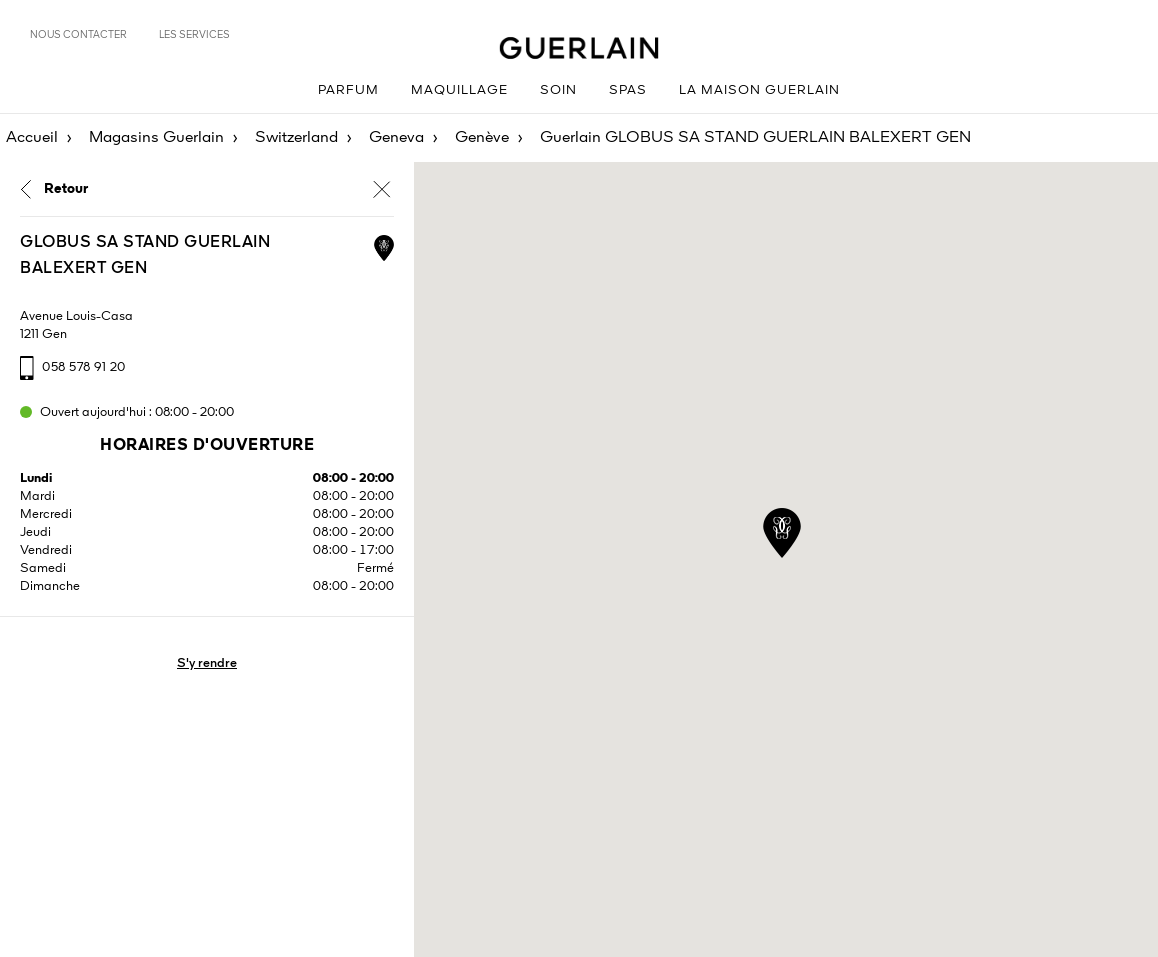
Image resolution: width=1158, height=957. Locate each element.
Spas (628, 90)
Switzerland (296, 138)
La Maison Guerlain (759, 90)
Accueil (32, 138)
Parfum (348, 90)
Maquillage (459, 90)
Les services (194, 35)
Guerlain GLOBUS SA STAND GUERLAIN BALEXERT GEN (755, 138)
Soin (558, 90)
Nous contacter (78, 35)
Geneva (396, 138)
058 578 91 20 (84, 367)
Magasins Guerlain (156, 138)
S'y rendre (207, 663)
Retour (66, 189)
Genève (482, 138)
